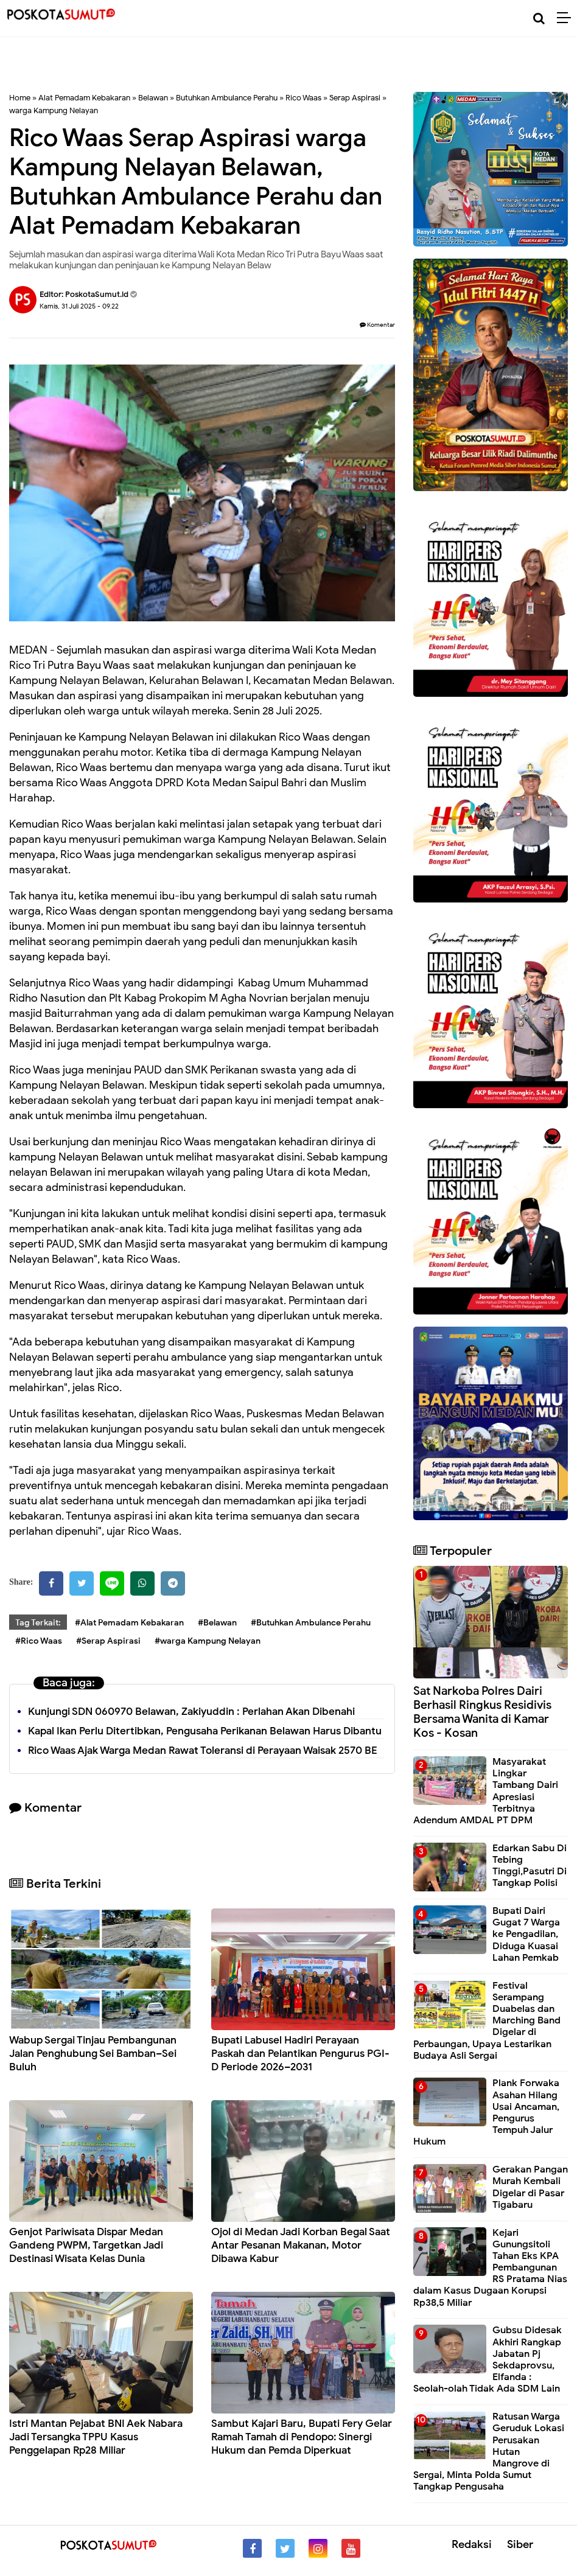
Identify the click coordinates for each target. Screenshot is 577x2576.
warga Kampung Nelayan (53, 110)
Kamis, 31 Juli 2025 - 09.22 (79, 306)
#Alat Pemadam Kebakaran (129, 1623)
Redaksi (472, 2544)
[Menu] (567, 18)
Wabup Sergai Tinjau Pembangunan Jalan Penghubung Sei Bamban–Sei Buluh (93, 2053)
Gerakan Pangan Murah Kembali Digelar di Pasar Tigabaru (530, 2187)
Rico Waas (303, 97)
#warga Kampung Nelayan (208, 1641)
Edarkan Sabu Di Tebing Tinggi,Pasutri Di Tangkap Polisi (529, 1866)
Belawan (153, 97)
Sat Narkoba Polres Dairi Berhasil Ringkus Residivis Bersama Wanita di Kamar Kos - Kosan (482, 1711)
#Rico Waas (38, 1641)
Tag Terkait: (38, 1623)
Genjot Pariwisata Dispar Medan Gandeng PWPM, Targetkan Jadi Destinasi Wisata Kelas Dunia (86, 2245)
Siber (520, 2544)
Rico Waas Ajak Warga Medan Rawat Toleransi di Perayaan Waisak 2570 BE (202, 1750)
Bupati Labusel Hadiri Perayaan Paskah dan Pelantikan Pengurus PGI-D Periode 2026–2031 (300, 2053)
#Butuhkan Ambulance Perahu (311, 1623)
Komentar (377, 325)
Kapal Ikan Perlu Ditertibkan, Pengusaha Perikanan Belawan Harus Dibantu (205, 1731)
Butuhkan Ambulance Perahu (227, 97)
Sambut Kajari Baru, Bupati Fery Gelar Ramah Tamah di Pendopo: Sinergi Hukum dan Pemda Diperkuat (301, 2437)
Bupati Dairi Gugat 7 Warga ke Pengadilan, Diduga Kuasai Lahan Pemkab (526, 1934)
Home (19, 97)
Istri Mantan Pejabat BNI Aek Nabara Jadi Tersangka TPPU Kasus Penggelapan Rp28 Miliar (96, 2437)
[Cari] (539, 18)
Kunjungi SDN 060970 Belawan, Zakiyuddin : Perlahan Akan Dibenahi (191, 1711)
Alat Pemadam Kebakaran (84, 97)
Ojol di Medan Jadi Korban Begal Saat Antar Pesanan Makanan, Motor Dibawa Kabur (300, 2245)
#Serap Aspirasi (108, 1641)
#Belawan (217, 1623)
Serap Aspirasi (354, 97)
